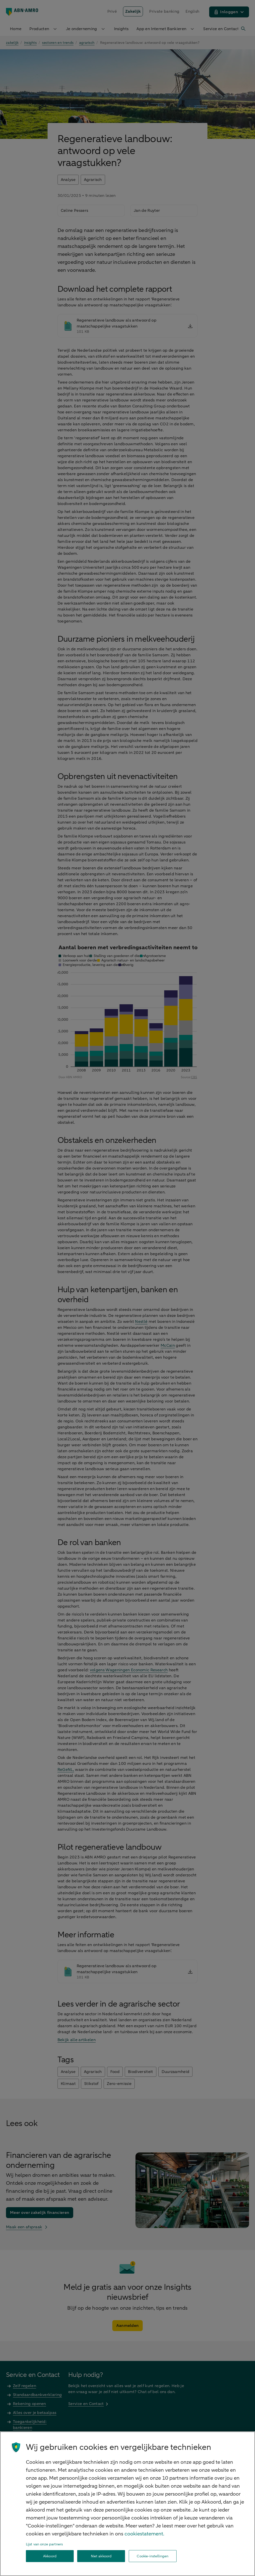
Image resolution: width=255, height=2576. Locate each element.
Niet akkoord (101, 2556)
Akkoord (50, 2556)
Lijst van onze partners (44, 2544)
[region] (127, 2503)
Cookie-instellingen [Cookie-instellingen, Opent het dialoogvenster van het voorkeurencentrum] (152, 2556)
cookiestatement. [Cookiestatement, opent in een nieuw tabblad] (144, 2533)
